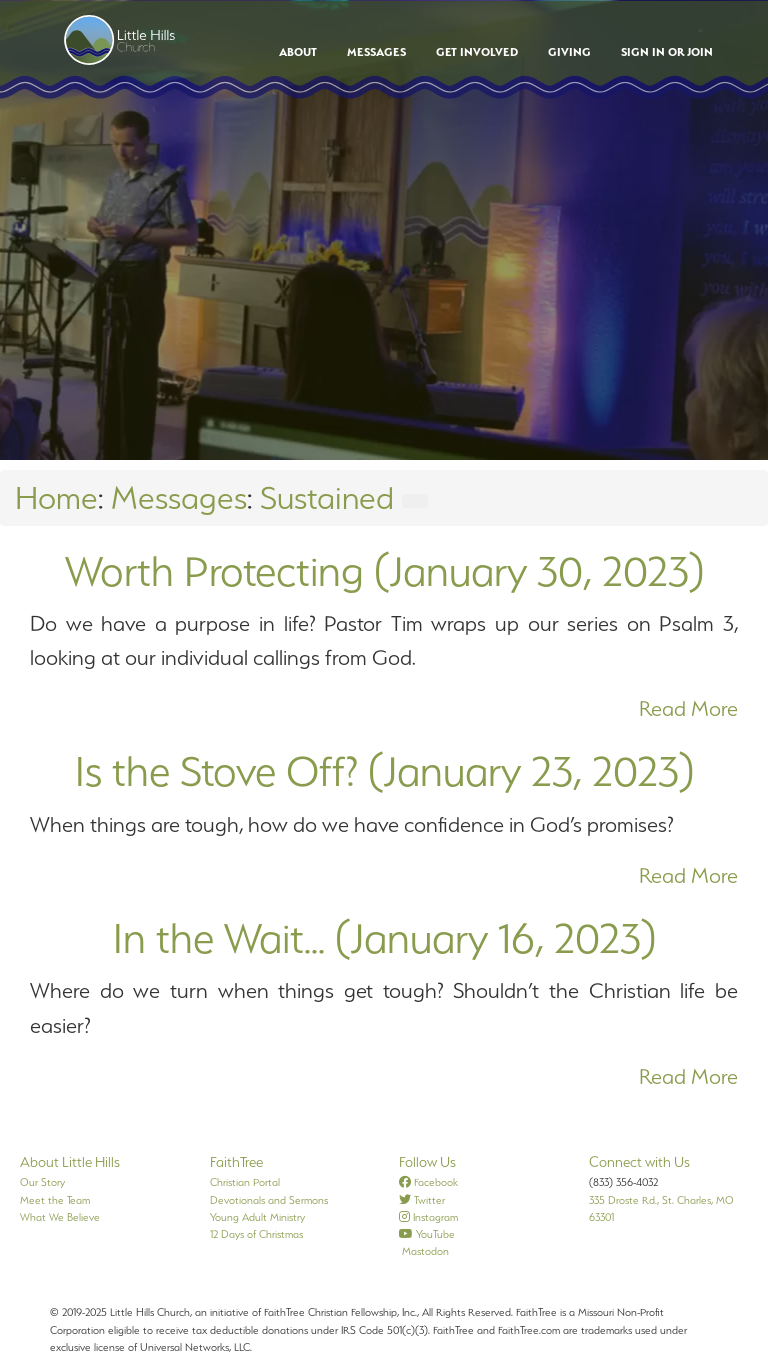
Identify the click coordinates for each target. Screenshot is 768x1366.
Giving (569, 52)
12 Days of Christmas (256, 1234)
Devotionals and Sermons (269, 1200)
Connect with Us (639, 1162)
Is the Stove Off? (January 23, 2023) (384, 771)
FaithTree (236, 1162)
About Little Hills (70, 1162)
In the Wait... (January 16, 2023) (384, 938)
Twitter (422, 1200)
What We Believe (60, 1217)
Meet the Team (55, 1200)
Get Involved (477, 52)
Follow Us (427, 1162)
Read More (688, 708)
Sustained (327, 497)
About (298, 52)
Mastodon (424, 1251)
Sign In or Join (667, 52)
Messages (376, 52)
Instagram (428, 1217)
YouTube (427, 1234)
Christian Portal (245, 1182)
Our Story (42, 1182)
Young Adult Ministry (257, 1217)
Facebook (428, 1182)
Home (56, 497)
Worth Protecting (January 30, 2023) (384, 571)
